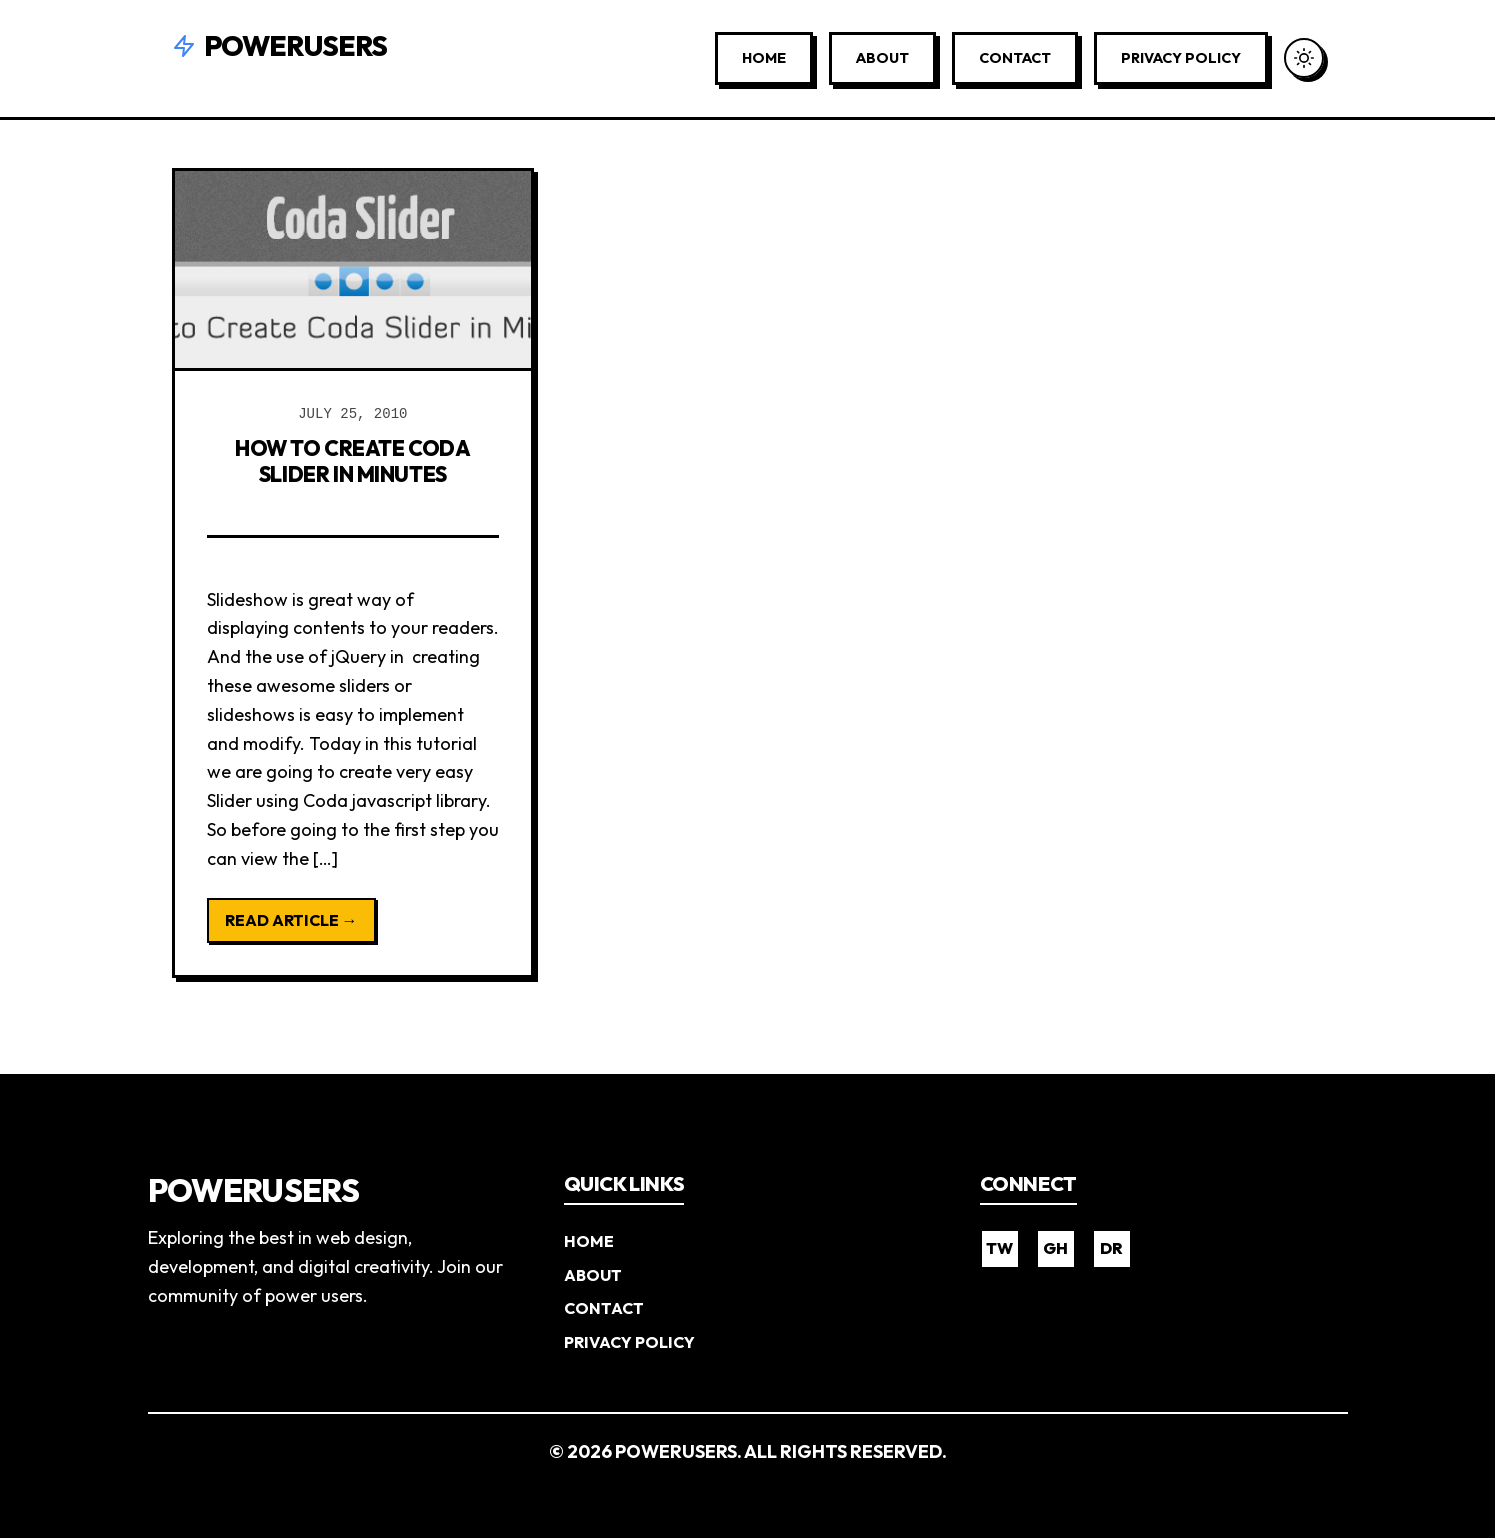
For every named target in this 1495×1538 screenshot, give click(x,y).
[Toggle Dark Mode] (1304, 58)
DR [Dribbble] (1111, 1248)
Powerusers (280, 45)
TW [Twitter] (999, 1248)
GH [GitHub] (1055, 1248)
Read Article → (291, 920)
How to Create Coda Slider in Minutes (353, 460)
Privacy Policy (1181, 58)
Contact (1015, 58)
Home (764, 58)
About (882, 58)
